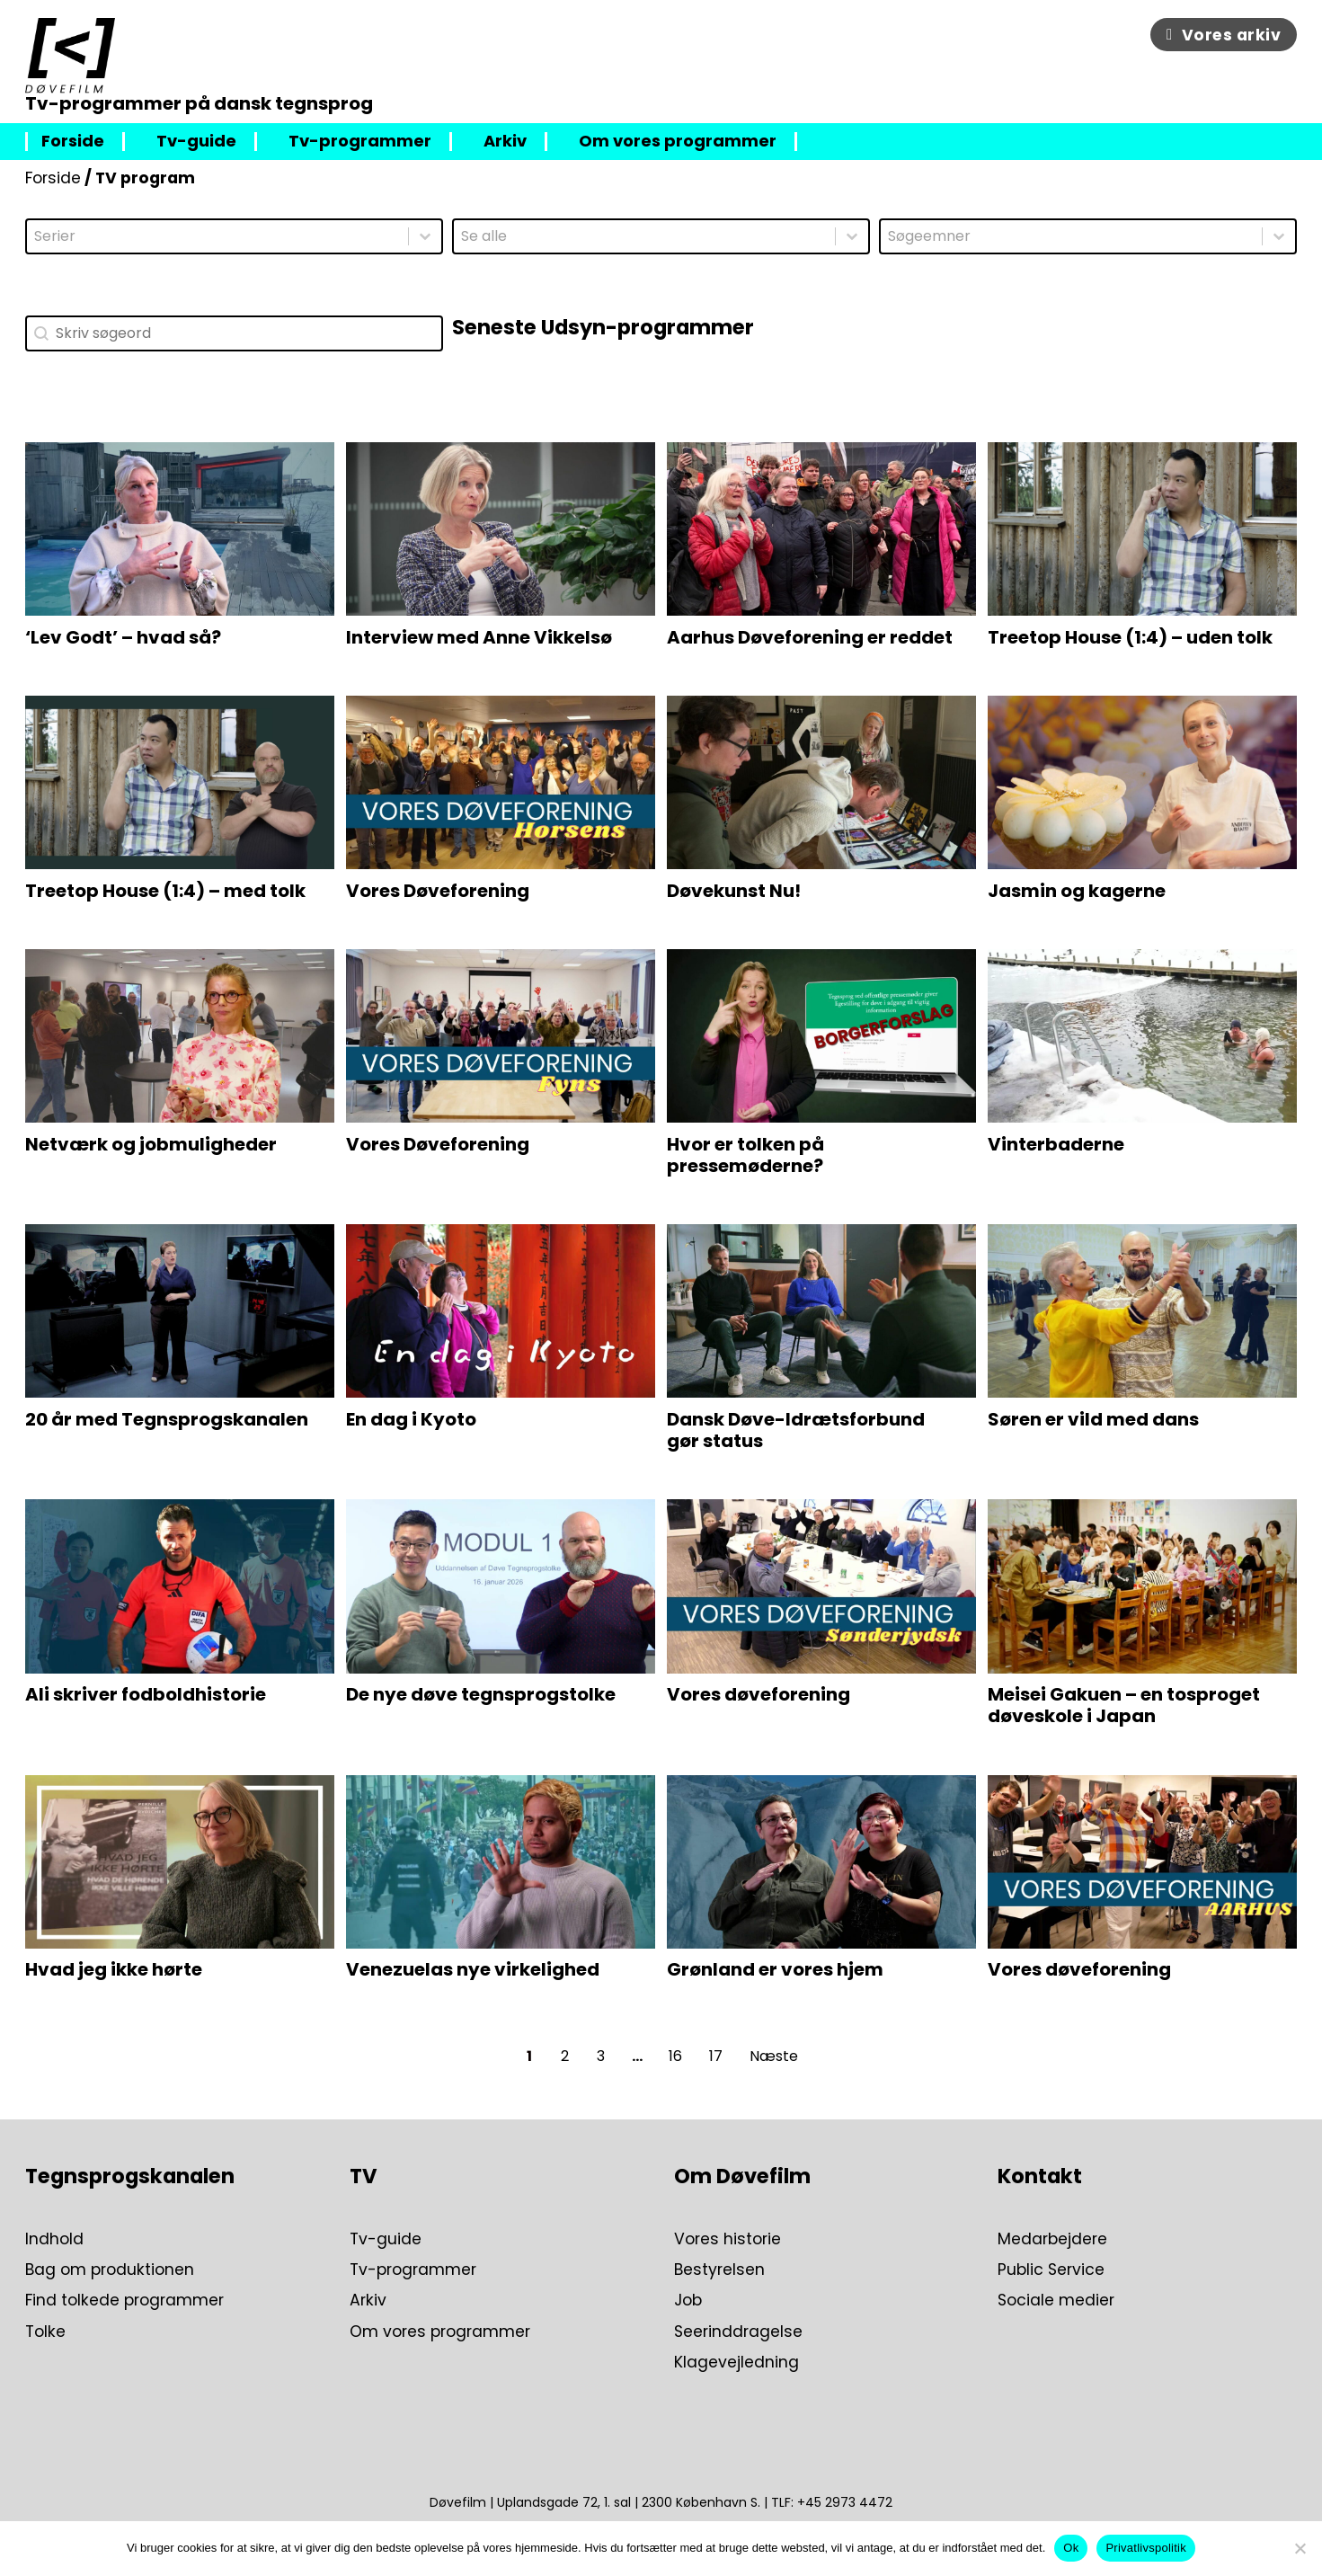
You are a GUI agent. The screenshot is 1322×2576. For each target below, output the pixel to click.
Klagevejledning (736, 2362)
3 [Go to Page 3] (601, 2056)
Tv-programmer (359, 141)
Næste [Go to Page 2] (774, 2056)
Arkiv (505, 141)
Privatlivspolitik (1145, 2547)
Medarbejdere (1052, 2239)
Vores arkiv (1224, 35)
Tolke (45, 2332)
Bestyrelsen (719, 2269)
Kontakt (1040, 2176)
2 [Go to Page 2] (565, 2056)
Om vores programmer (677, 141)
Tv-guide (196, 141)
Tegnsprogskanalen (130, 2176)
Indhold (54, 2239)
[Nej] (1300, 2548)
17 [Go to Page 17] (716, 2056)
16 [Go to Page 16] (675, 2056)
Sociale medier (1056, 2300)
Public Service (1051, 2269)
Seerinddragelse (738, 2332)
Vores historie (727, 2239)
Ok (1070, 2547)
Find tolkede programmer (124, 2300)
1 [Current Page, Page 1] (529, 2056)
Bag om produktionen (109, 2269)
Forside (72, 141)
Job (688, 2300)
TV (363, 2176)
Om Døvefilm (742, 2176)
